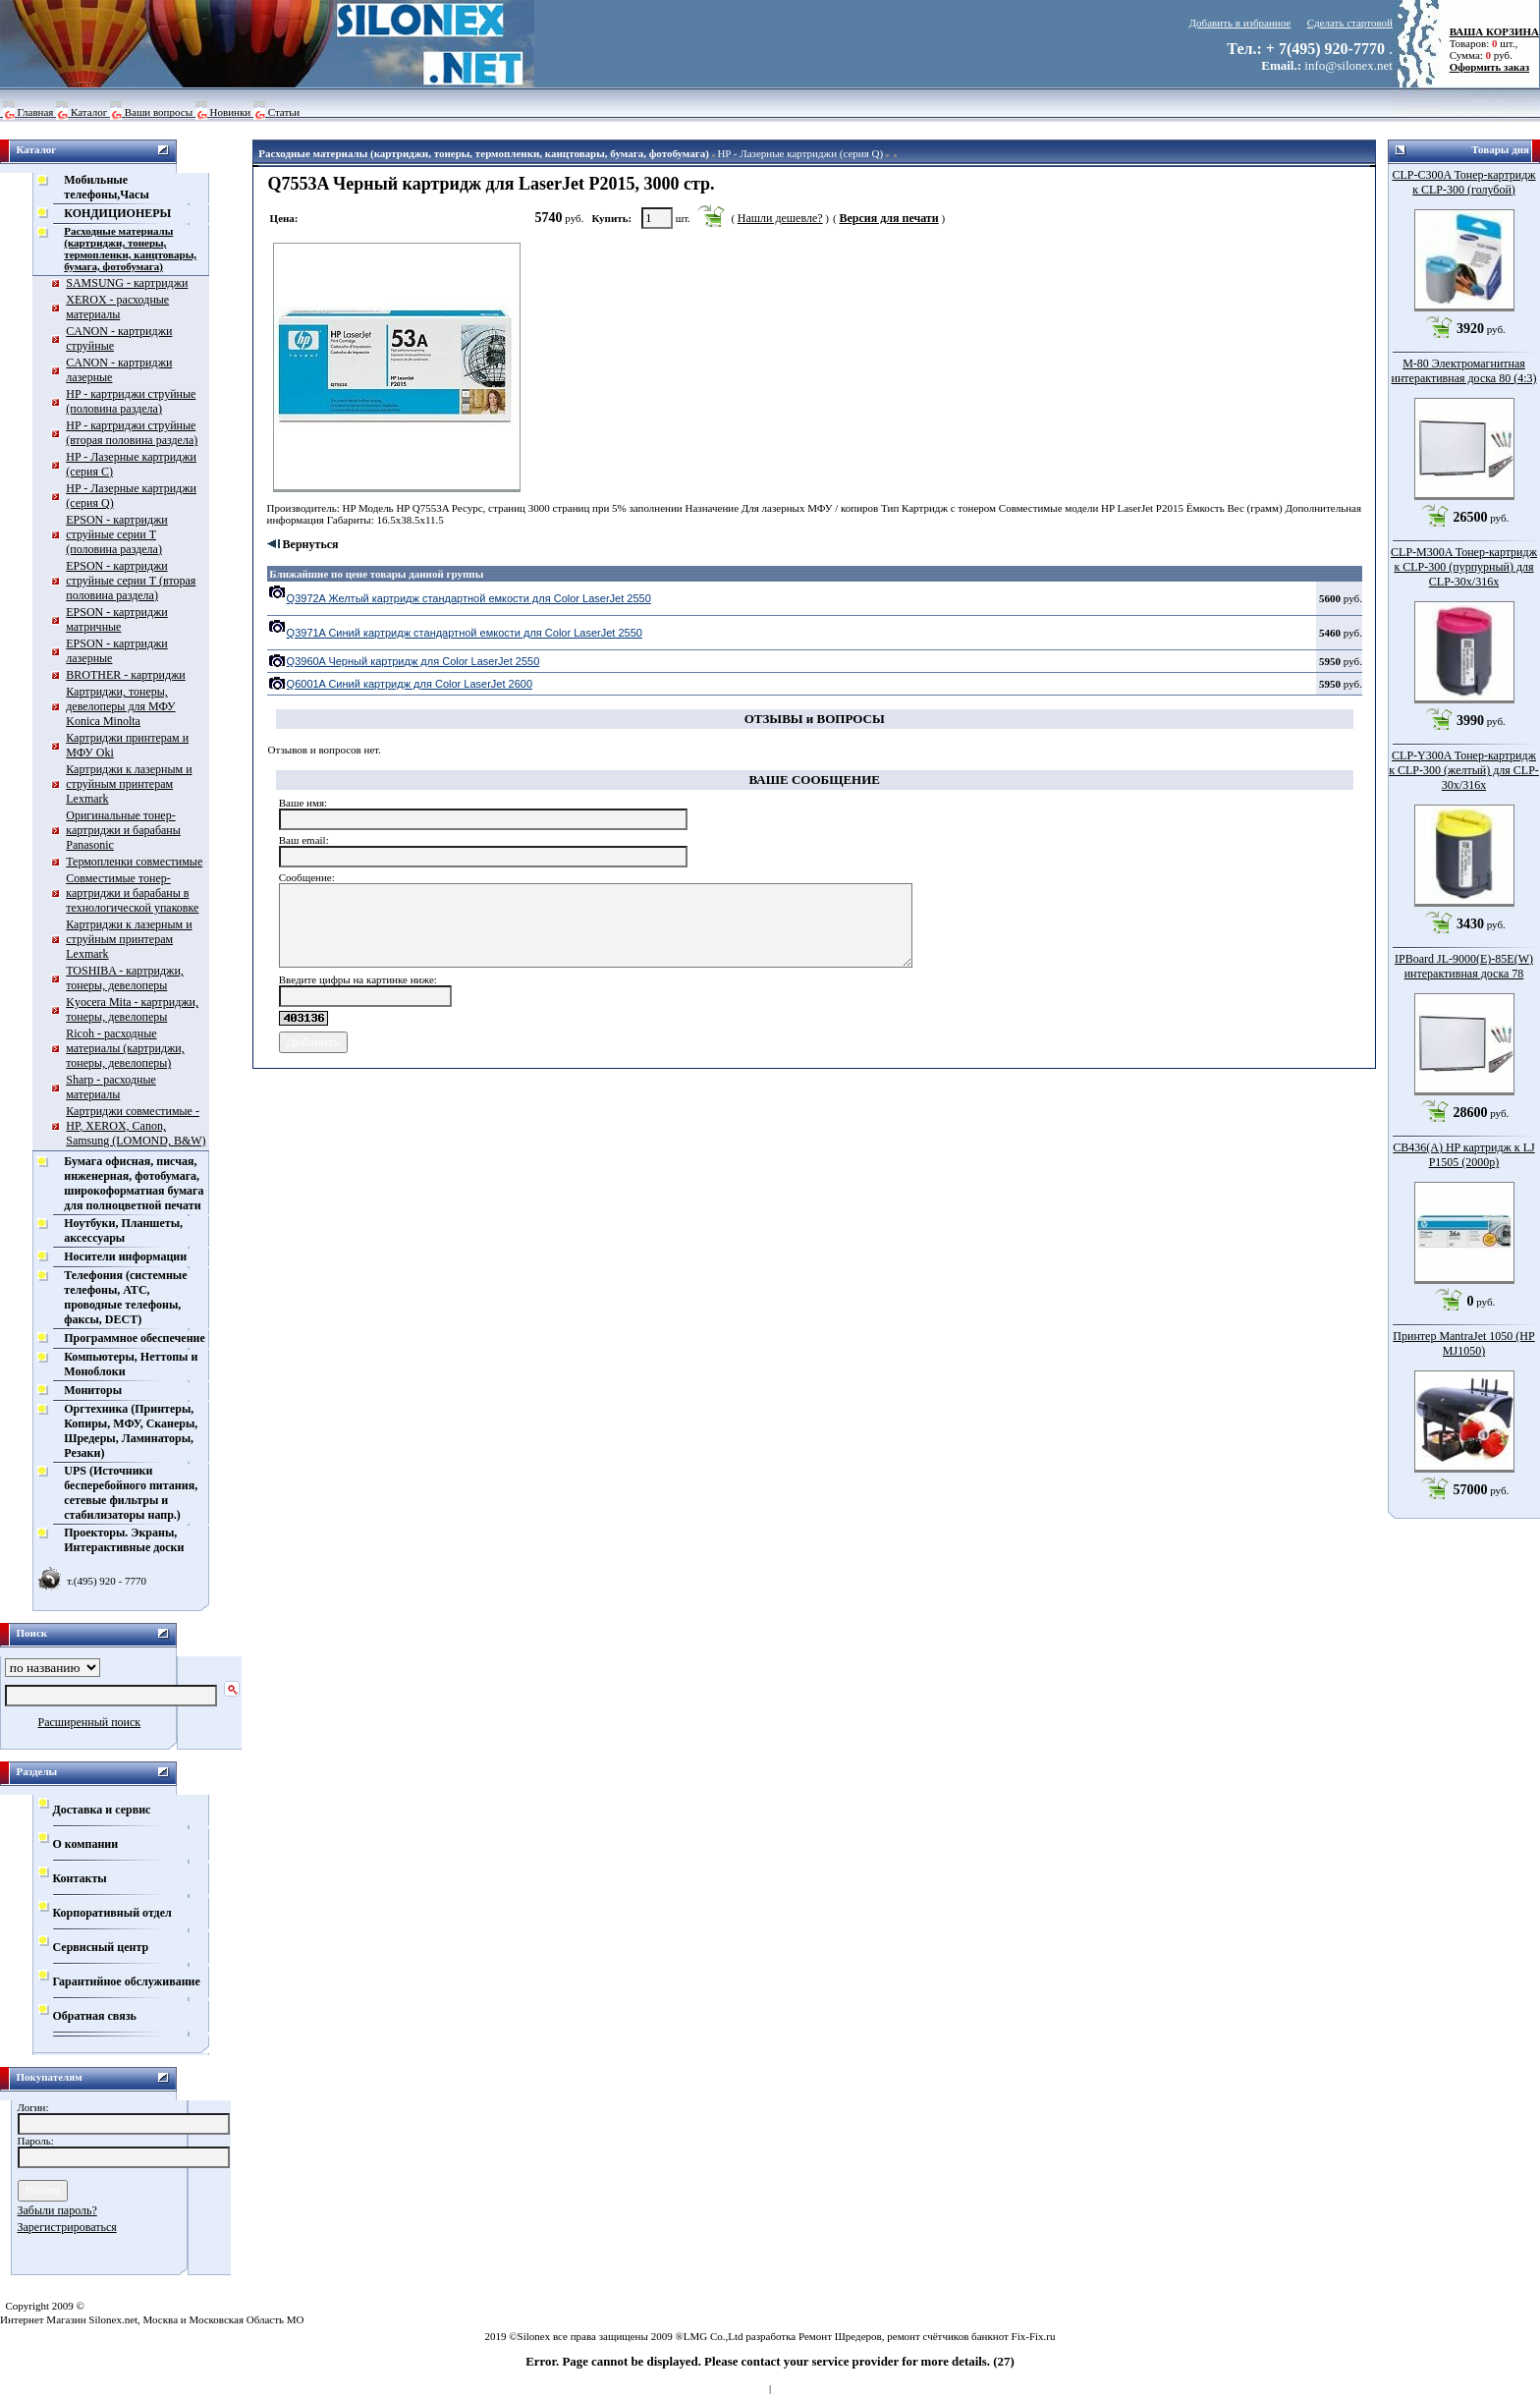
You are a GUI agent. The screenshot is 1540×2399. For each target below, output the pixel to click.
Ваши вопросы (158, 112)
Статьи (284, 112)
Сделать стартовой (1350, 22)
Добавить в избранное (1240, 22)
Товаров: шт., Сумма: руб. (1489, 43)
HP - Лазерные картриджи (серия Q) (800, 153)
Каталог (89, 112)
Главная (36, 112)
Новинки (230, 112)
